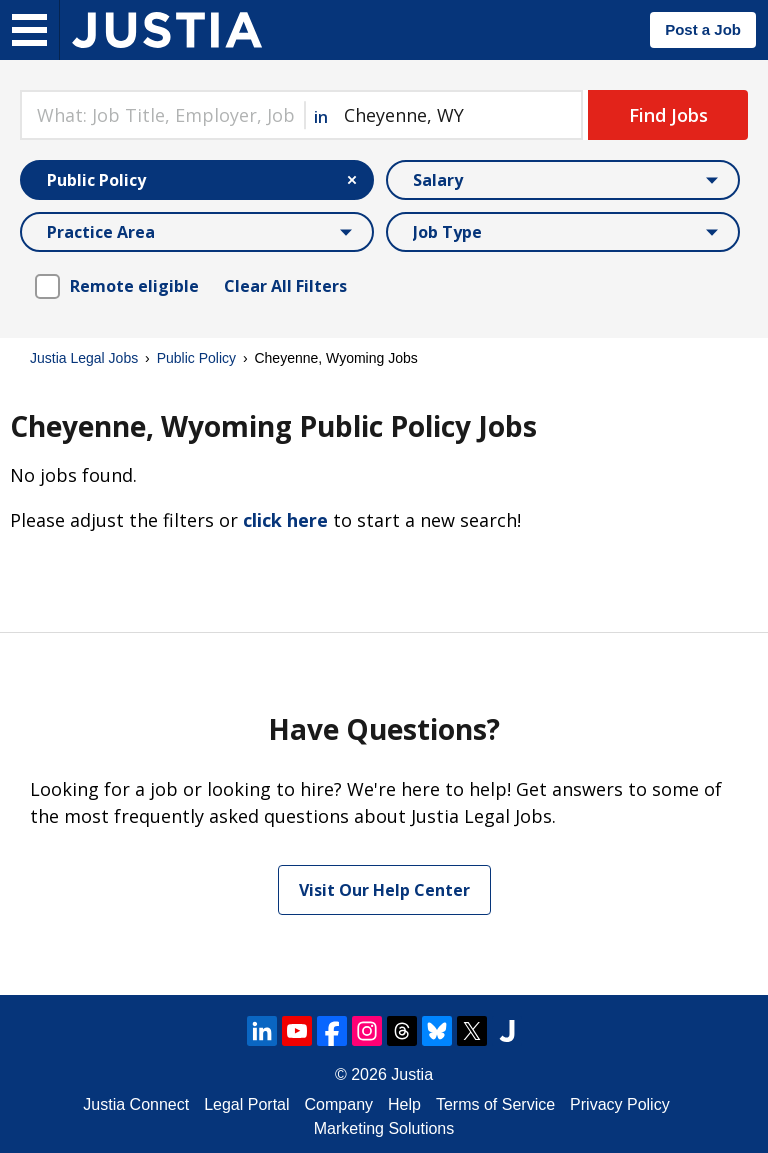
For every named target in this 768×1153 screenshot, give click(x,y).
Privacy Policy (620, 1104)
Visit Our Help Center (384, 890)
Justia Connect (136, 1104)
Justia (412, 1074)
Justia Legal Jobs (84, 358)
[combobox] (162, 115)
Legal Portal (246, 1104)
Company (339, 1104)
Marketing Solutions (384, 1128)
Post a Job (703, 29)
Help (404, 1104)
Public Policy (196, 358)
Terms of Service (495, 1104)
